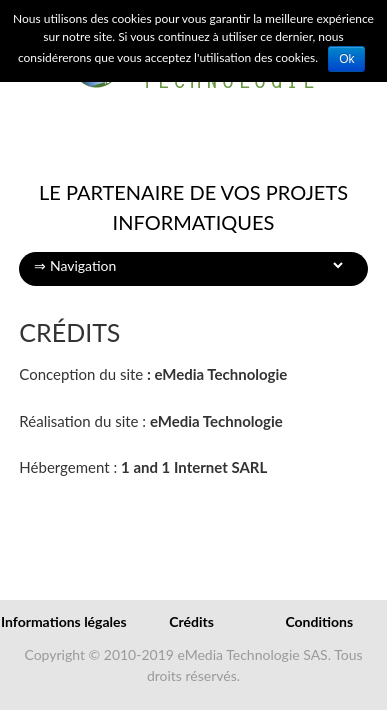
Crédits (191, 621)
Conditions (319, 621)
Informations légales (64, 621)
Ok (346, 59)
